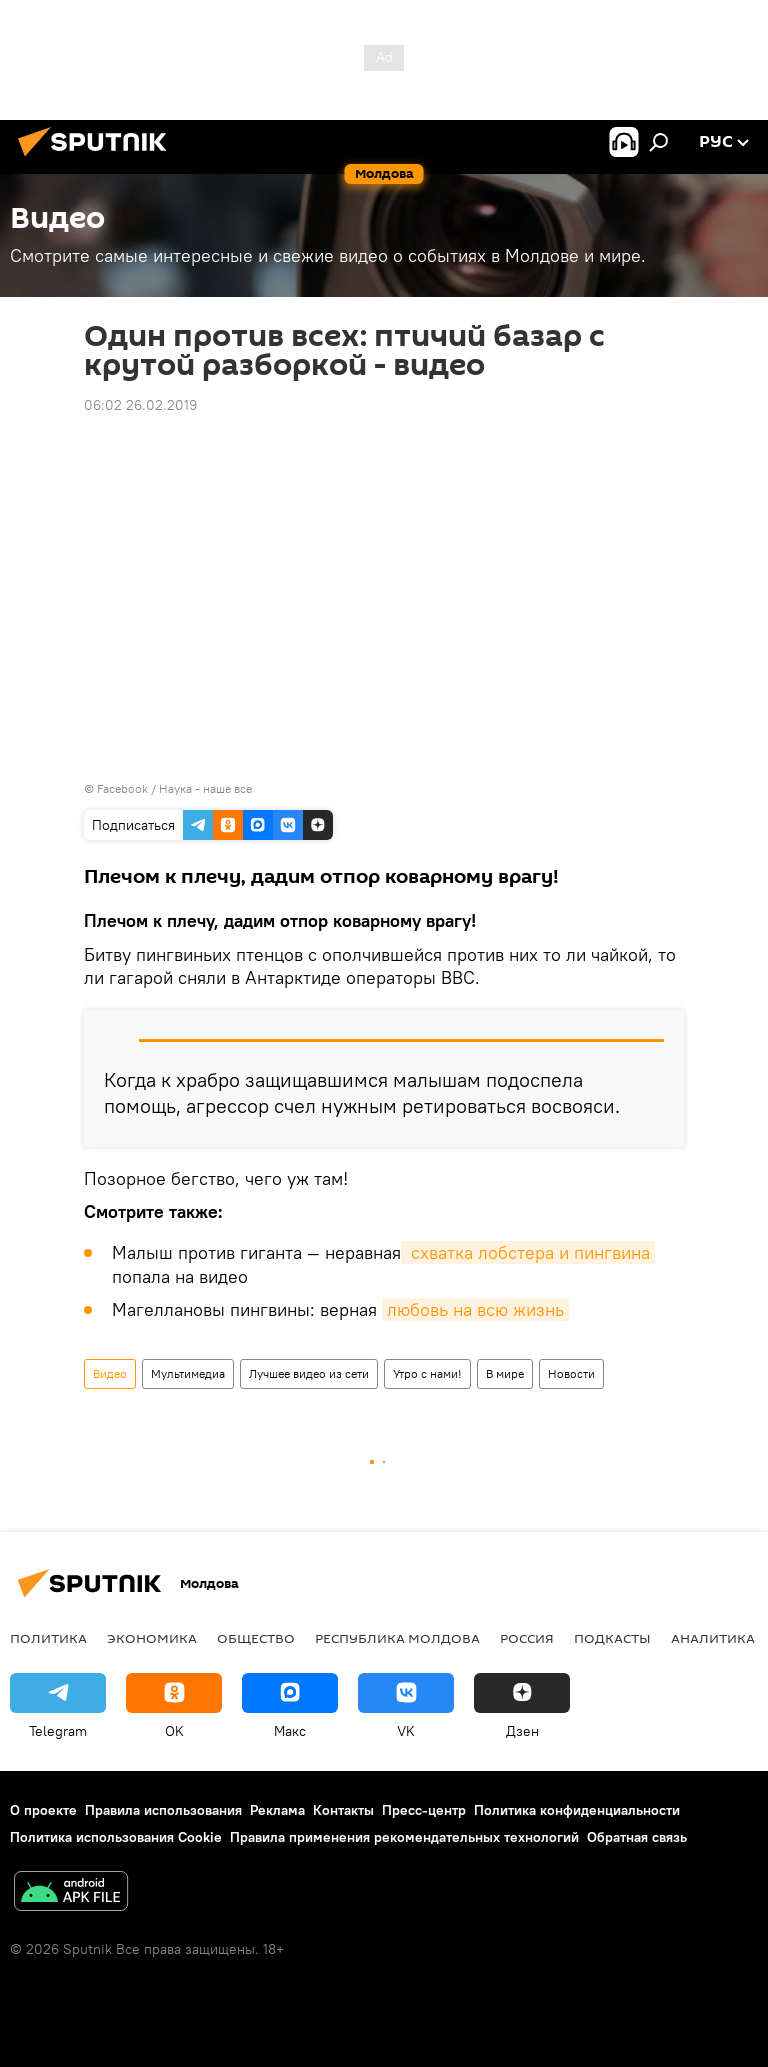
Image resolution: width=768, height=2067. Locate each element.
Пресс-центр (424, 1810)
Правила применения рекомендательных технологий (404, 1837)
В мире (505, 1373)
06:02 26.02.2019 (140, 405)
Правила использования (163, 1810)
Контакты (343, 1810)
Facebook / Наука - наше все (174, 788)
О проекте (43, 1810)
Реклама (277, 1810)
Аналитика (713, 1638)
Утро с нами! (427, 1373)
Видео (110, 1373)
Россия (527, 1638)
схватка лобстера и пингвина (528, 1252)
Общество (256, 1638)
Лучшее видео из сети (309, 1373)
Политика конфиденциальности (577, 1810)
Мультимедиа (188, 1373)
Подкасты (612, 1638)
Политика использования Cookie (116, 1837)
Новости (571, 1373)
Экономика (152, 1638)
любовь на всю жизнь (475, 1309)
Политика (48, 1638)
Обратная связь (637, 1837)
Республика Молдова (397, 1638)
